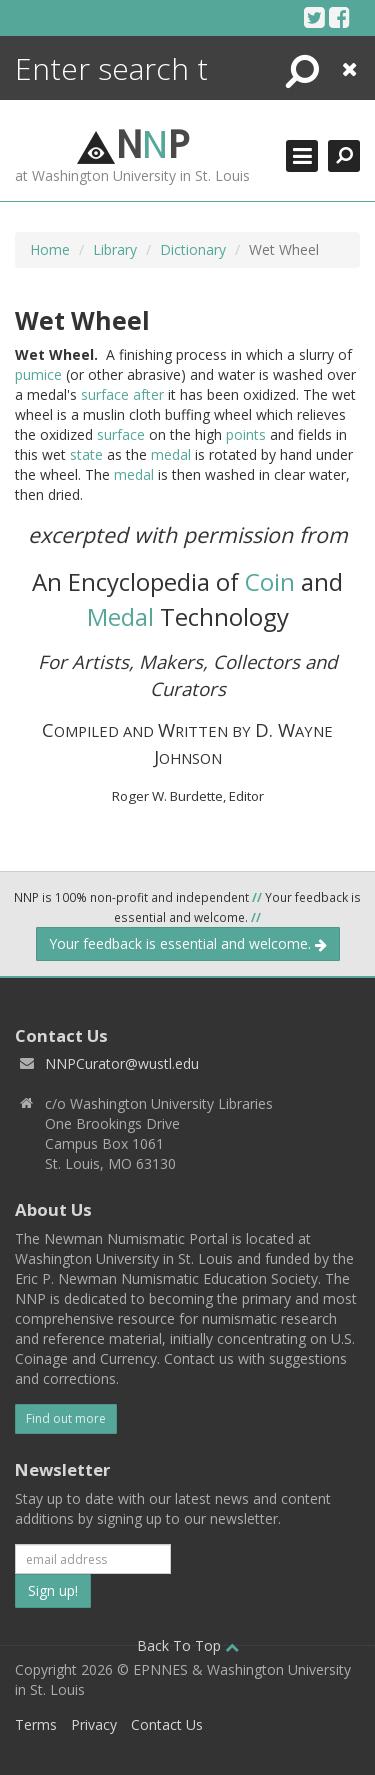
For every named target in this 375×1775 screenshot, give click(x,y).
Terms (36, 1724)
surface (105, 394)
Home (50, 249)
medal (171, 454)
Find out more (66, 1418)
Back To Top (188, 1645)
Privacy (94, 1724)
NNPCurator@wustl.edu (122, 1063)
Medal (120, 616)
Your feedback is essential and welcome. (188, 943)
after (148, 394)
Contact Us (167, 1724)
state (86, 454)
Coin (270, 581)
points (246, 434)
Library (115, 249)
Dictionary (193, 249)
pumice (38, 374)
